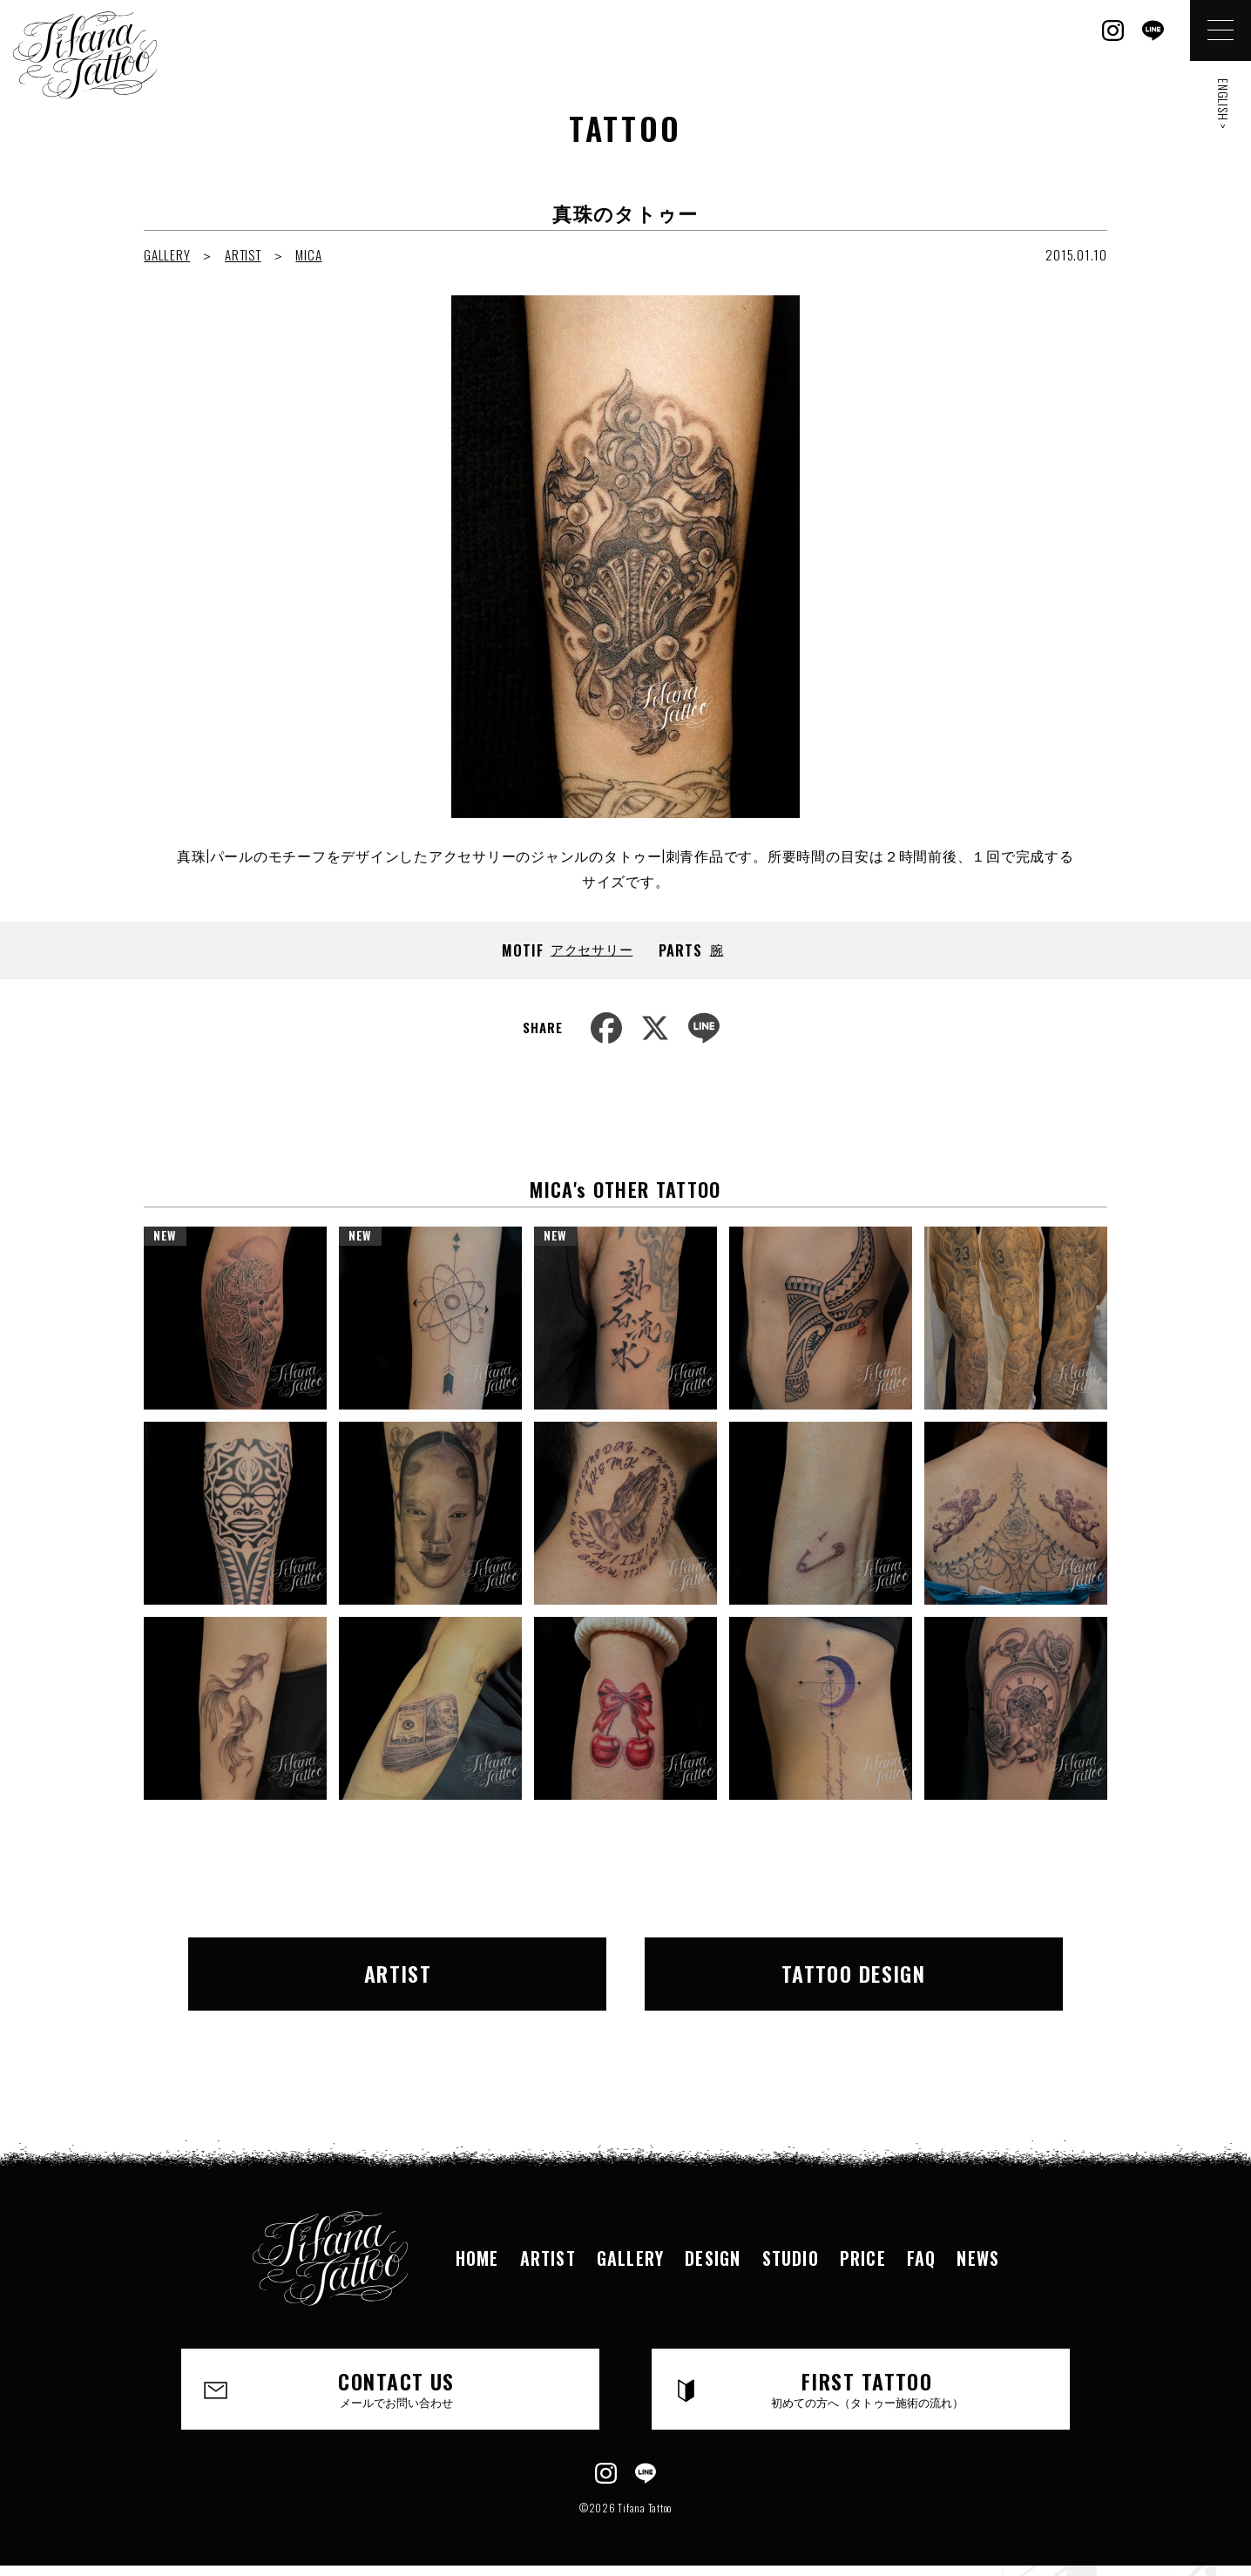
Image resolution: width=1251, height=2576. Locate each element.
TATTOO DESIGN (853, 1973)
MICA (308, 254)
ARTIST (243, 254)
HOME (477, 2258)
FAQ (922, 2258)
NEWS (978, 2258)
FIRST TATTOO (867, 2387)
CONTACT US (396, 2387)
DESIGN (712, 2258)
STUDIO (790, 2258)
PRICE (863, 2258)
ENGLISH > (1223, 104)
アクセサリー (592, 948)
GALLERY (167, 254)
